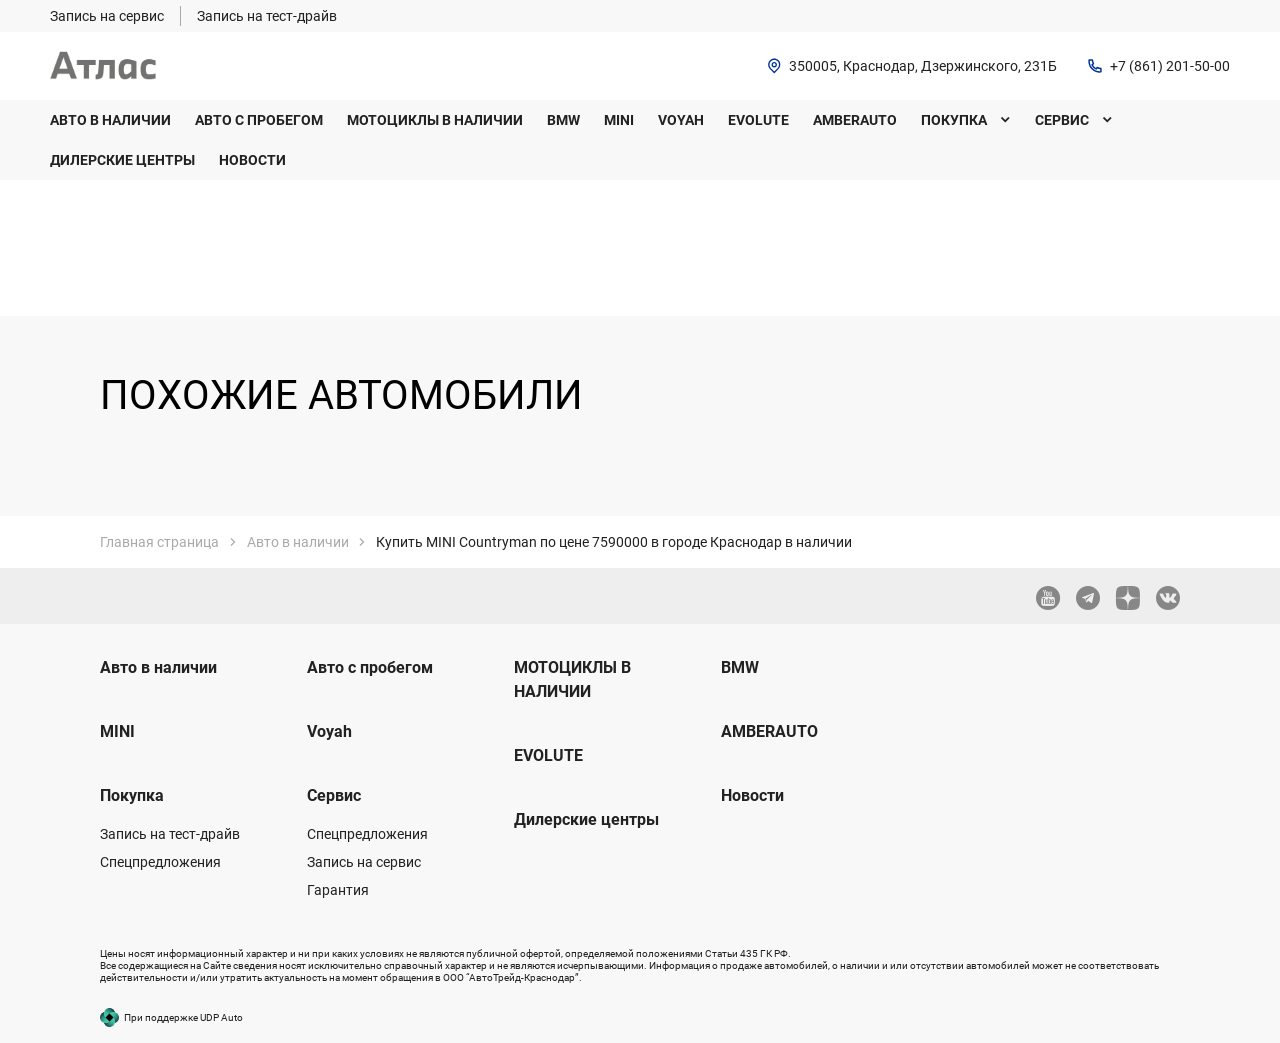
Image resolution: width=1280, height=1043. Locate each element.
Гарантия (338, 890)
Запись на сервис (364, 862)
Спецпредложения (160, 862)
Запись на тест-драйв (170, 834)
